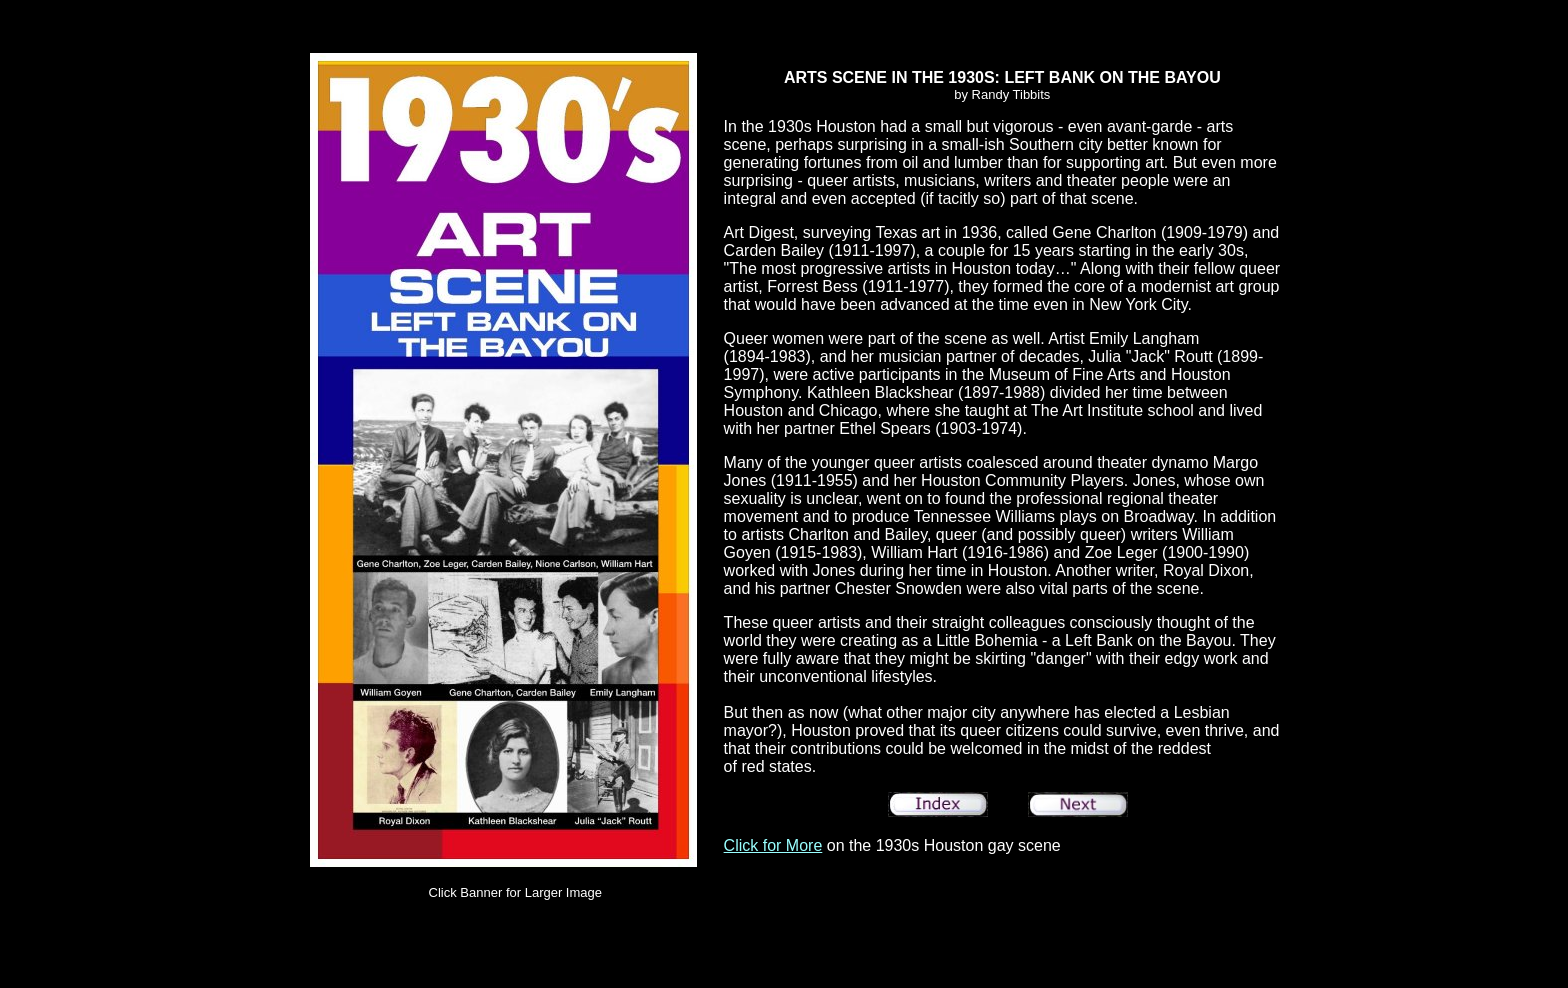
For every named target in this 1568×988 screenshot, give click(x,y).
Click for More (773, 845)
